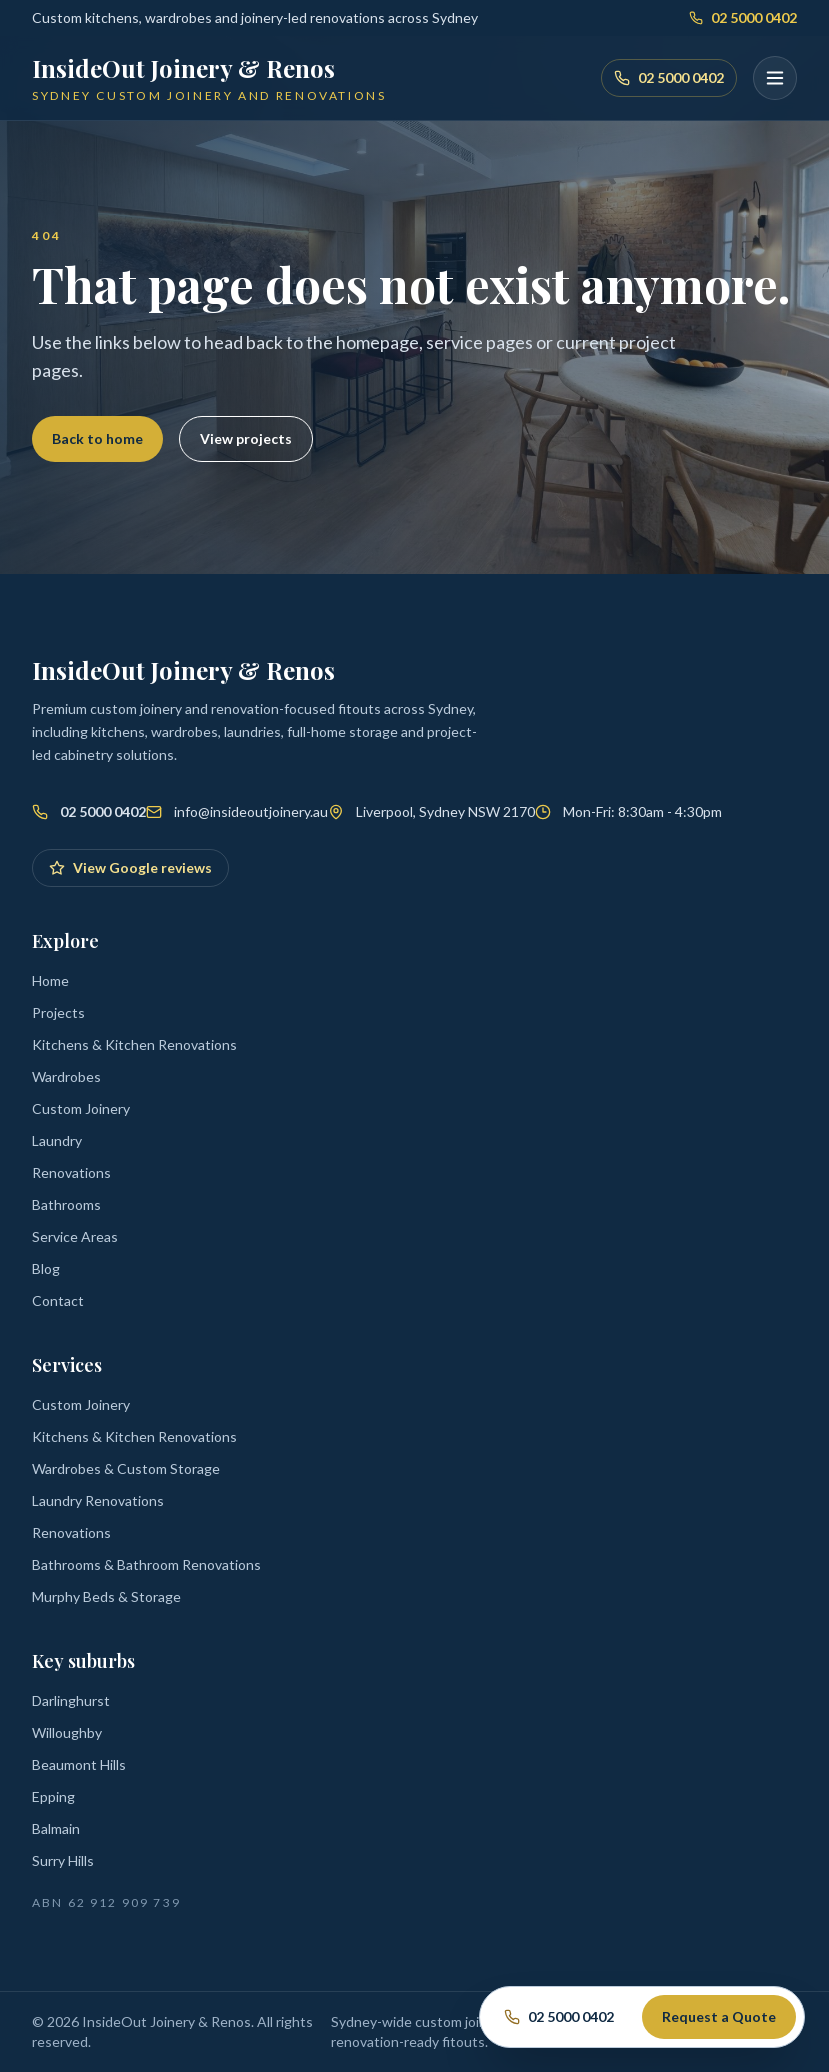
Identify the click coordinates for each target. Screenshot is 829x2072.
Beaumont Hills (79, 1764)
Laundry (57, 1140)
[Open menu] (775, 78)
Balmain (56, 1828)
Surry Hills (63, 1860)
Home (50, 980)
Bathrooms (66, 1204)
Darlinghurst (71, 1700)
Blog (46, 1268)
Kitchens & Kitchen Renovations (134, 1044)
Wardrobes (66, 1076)
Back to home (97, 438)
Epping (53, 1796)
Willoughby (67, 1732)
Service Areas (75, 1236)
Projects (58, 1012)
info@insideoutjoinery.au (251, 811)
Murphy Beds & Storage (106, 1596)
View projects (246, 438)
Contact (58, 1300)
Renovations (71, 1172)
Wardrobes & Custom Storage (126, 1468)
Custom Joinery (81, 1108)
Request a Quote (719, 2016)
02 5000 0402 (743, 17)
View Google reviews (130, 867)
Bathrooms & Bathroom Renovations (146, 1564)
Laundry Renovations (98, 1500)
